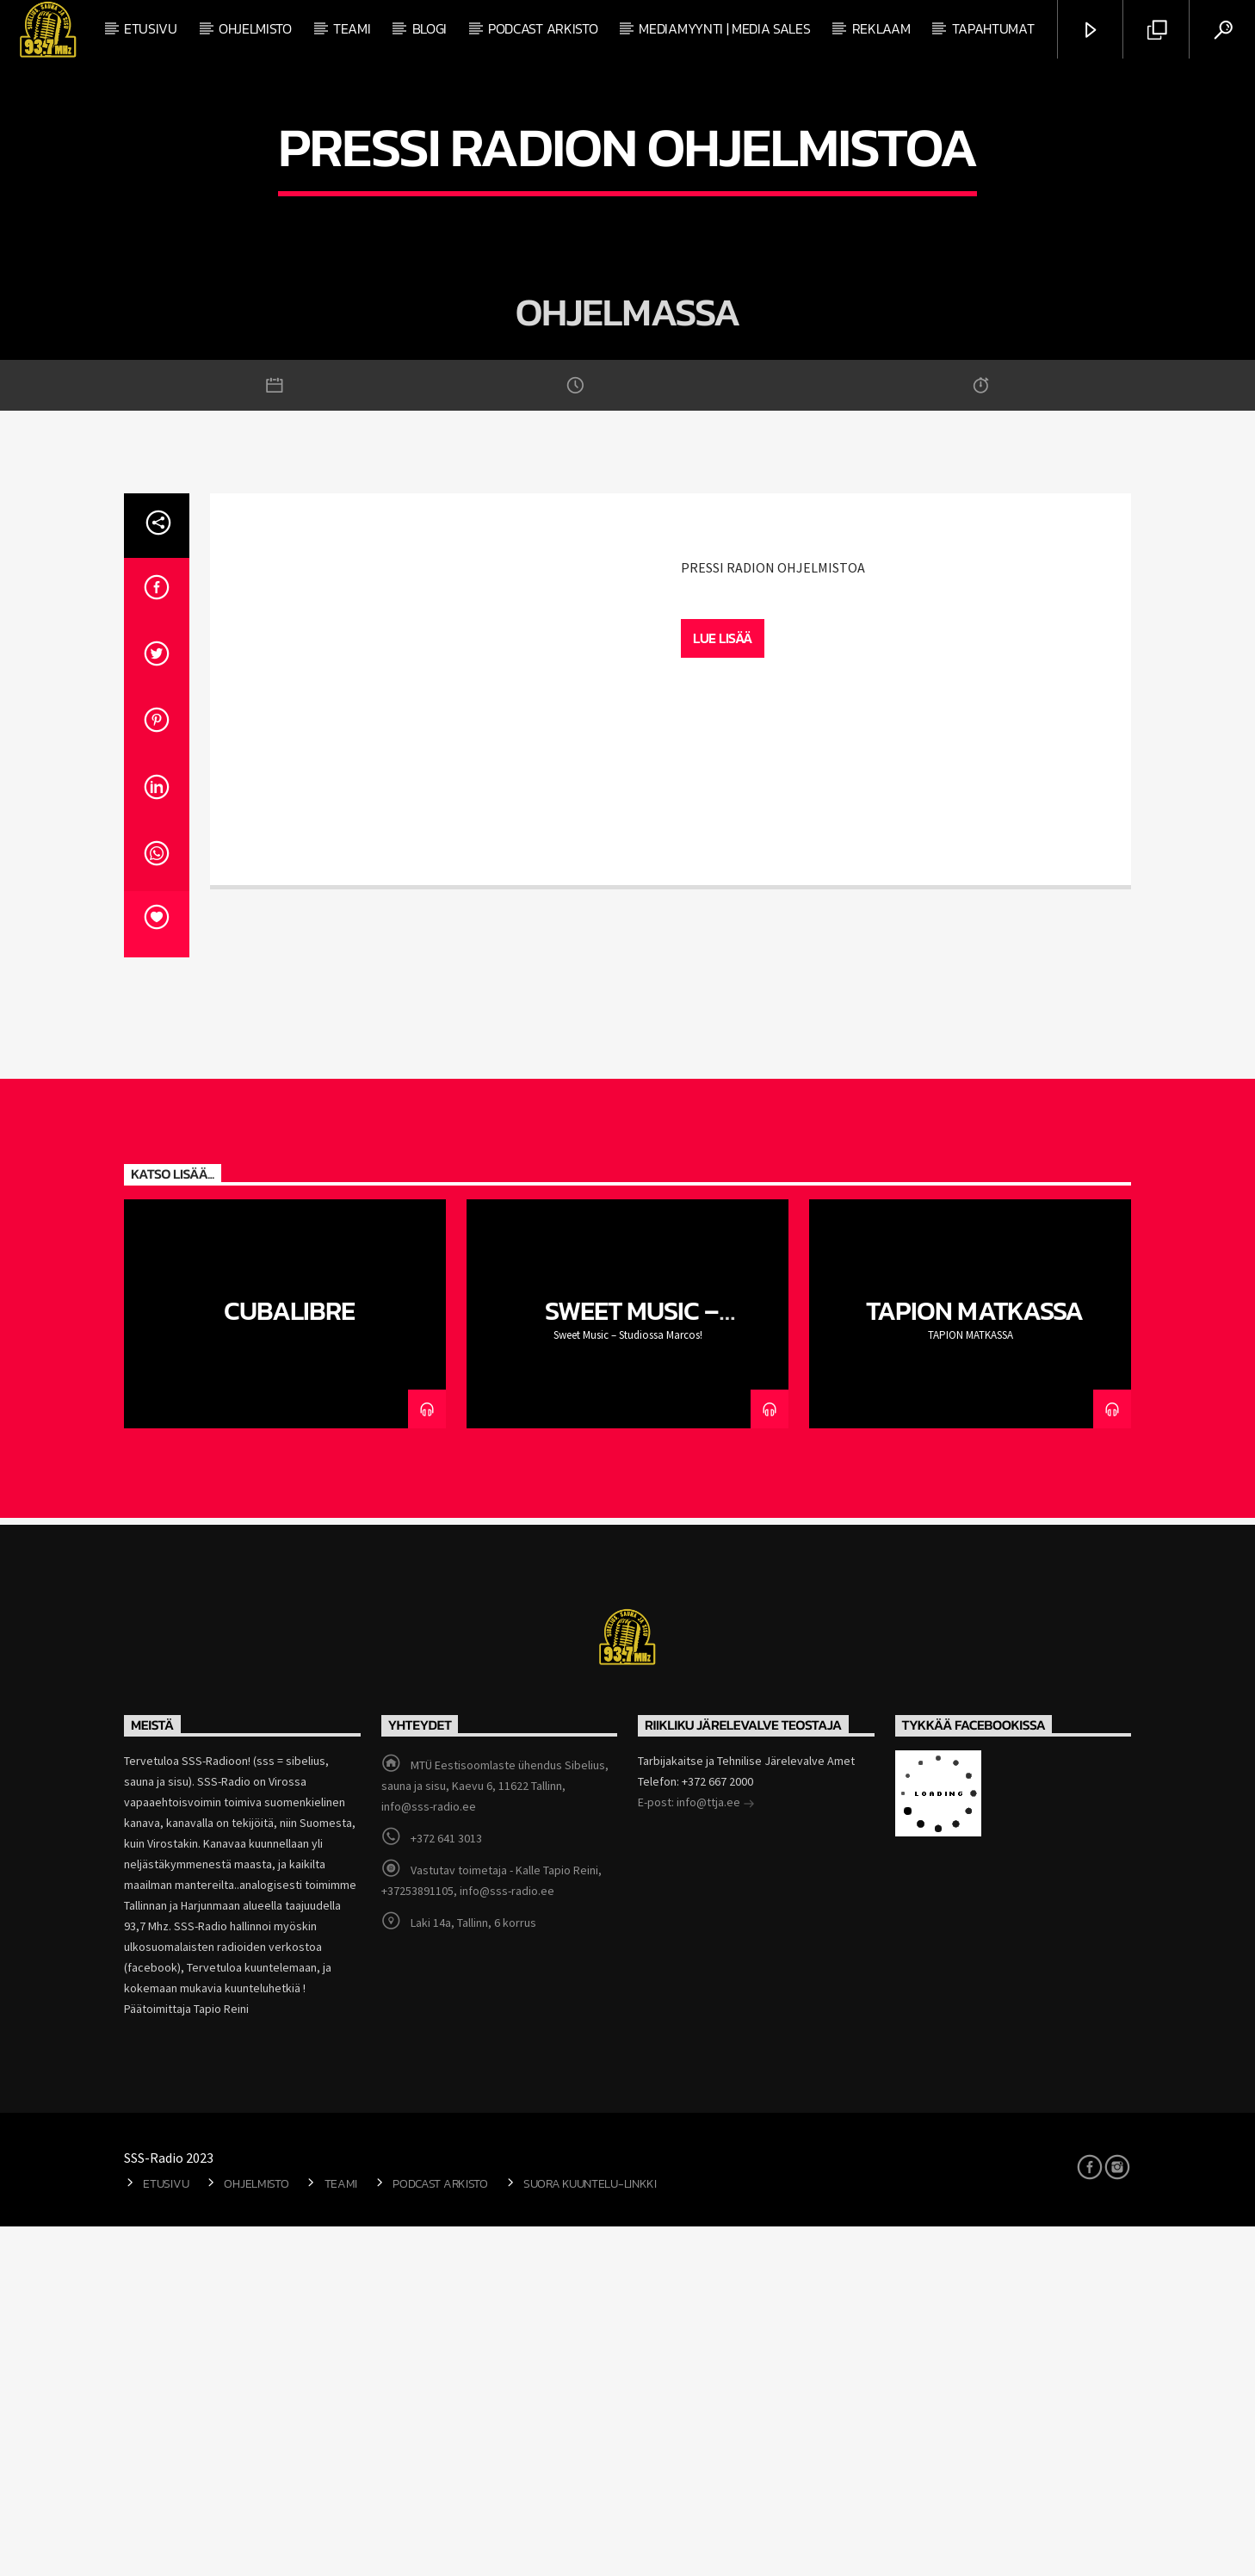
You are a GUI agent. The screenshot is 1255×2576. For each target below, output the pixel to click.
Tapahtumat (993, 28)
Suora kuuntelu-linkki (590, 2532)
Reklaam (881, 28)
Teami (351, 28)
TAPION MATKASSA (974, 1660)
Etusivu (150, 28)
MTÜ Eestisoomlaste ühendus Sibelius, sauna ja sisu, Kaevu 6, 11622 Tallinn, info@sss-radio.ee (495, 2135)
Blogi (429, 28)
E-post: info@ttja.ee (696, 2153)
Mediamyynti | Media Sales (724, 28)
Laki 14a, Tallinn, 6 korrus (473, 2272)
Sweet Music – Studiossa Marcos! (627, 1674)
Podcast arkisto (542, 28)
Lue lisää (722, 985)
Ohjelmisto (255, 28)
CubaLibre (288, 1660)
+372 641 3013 (446, 2187)
